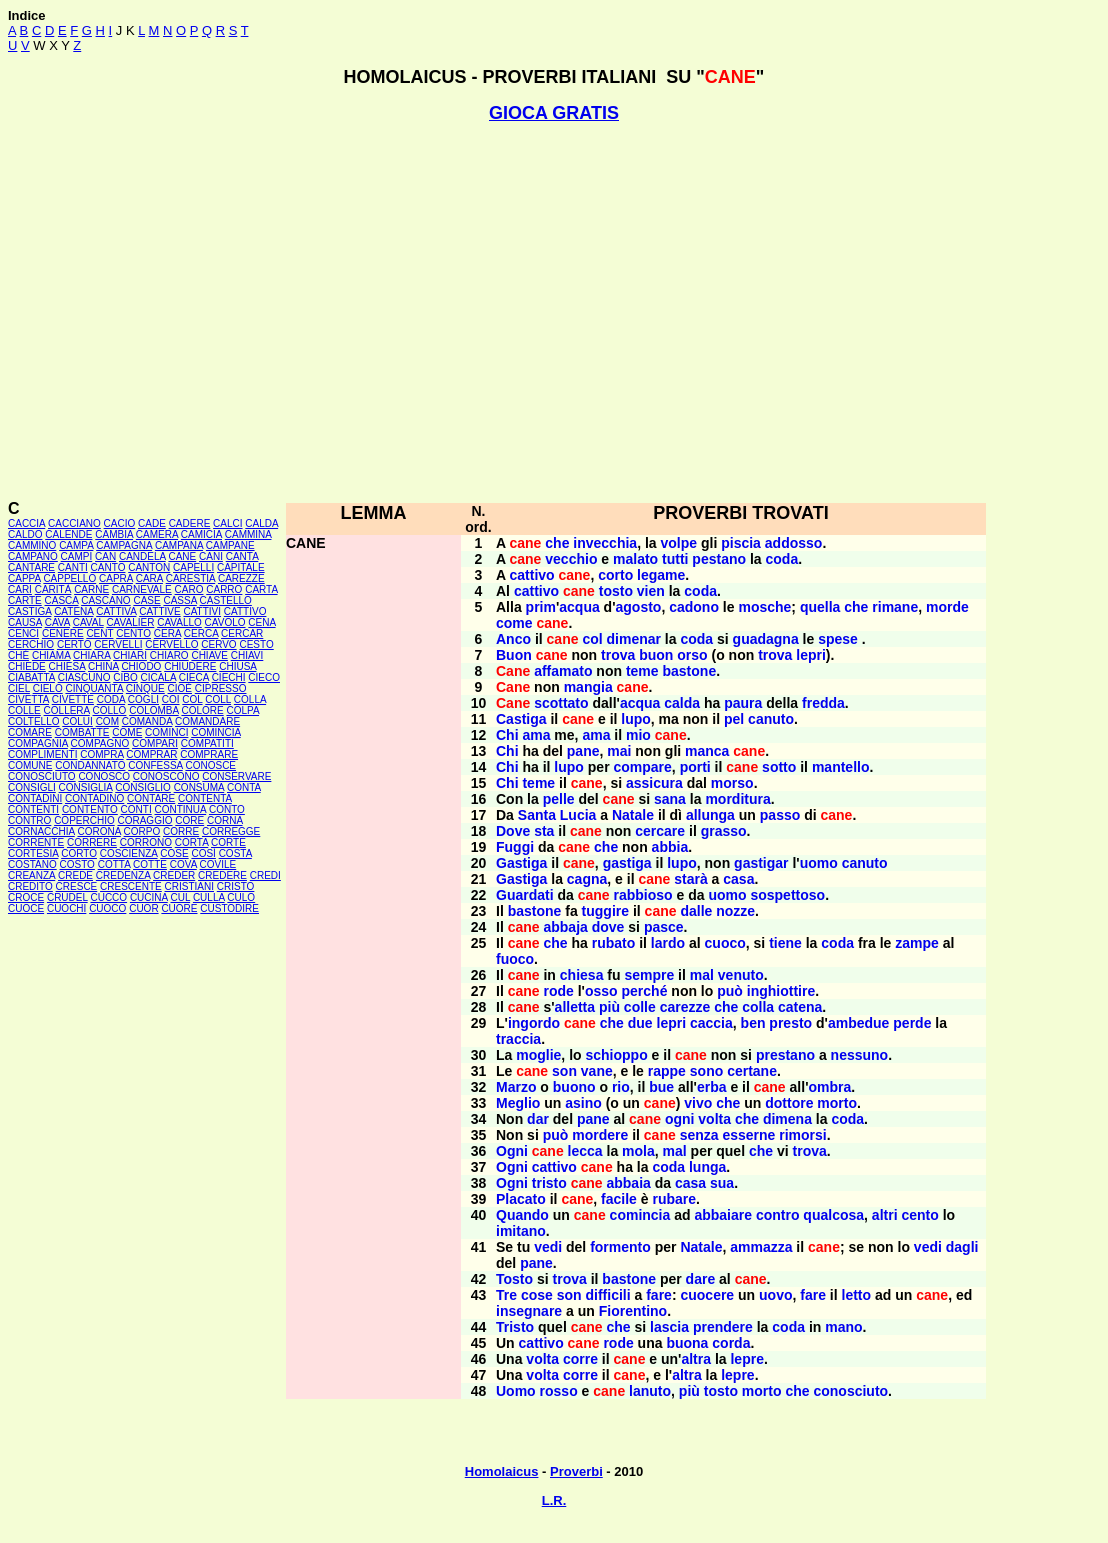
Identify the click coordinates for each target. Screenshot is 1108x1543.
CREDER (174, 875)
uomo (819, 863)
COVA (183, 864)
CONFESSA (155, 765)
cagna (587, 879)
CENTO (133, 633)
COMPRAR (151, 754)
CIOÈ (180, 688)
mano (843, 1327)
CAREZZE (241, 578)
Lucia (578, 815)
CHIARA (91, 655)
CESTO (256, 644)
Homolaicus (502, 1471)
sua (722, 1183)
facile (619, 1199)
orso (692, 655)
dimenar (634, 639)
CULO (241, 897)
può (730, 991)
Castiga (521, 719)
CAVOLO (225, 622)
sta (544, 831)
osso (601, 991)
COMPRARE (209, 754)
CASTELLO (226, 600)
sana (670, 799)
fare (659, 1295)
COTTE (150, 864)
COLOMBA (153, 710)
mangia (588, 687)
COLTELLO (34, 721)
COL (192, 699)
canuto (771, 719)
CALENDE (68, 534)
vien (651, 591)
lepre (746, 1359)
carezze (685, 1007)
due (640, 1023)
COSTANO (32, 864)
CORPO (142, 831)
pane (583, 751)
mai (619, 751)
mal (702, 975)
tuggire (605, 911)
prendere (723, 1327)
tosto (616, 591)
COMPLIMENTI (42, 754)
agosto (639, 607)
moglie (538, 1055)
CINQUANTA (94, 688)
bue (661, 1087)
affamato (563, 671)
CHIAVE (209, 655)
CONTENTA (205, 798)
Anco (513, 639)
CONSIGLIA (86, 787)
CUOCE (26, 908)
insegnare (529, 1311)
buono (574, 1087)
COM (107, 721)
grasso (724, 831)
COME (127, 732)
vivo (698, 1103)
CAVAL (88, 622)
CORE (189, 820)
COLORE (202, 710)
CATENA (73, 611)
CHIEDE (27, 666)
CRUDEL (67, 897)
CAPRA (116, 578)
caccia (711, 1023)
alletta (575, 1007)
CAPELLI (193, 567)
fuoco (515, 959)
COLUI (77, 721)
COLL (218, 699)
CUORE (179, 908)
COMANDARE (207, 721)
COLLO (110, 710)
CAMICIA (201, 534)
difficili (608, 1295)
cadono (694, 607)
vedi (548, 1247)
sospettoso (787, 895)
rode (558, 991)
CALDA (261, 523)
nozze (735, 911)
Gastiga (521, 863)
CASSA (179, 600)
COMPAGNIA (38, 743)
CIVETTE (73, 699)
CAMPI (77, 556)
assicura (654, 783)
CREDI (265, 875)
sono (706, 1071)
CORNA (225, 820)
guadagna (766, 639)
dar (538, 1119)
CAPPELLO (69, 578)
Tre (506, 1295)
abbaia (628, 1183)
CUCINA (149, 897)
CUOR (143, 908)
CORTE (228, 842)
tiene (785, 943)
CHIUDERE (190, 666)
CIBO (125, 677)
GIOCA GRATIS (554, 113)
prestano (785, 1055)
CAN (105, 556)
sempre (649, 975)
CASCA (62, 600)
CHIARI (130, 655)
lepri (811, 655)
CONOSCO (104, 776)
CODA (111, 699)
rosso (559, 1391)
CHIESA (67, 666)
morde (947, 607)
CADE (152, 523)
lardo (668, 943)
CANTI (73, 567)
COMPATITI (207, 743)
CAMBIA (114, 534)
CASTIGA (29, 611)
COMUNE (30, 765)
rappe (667, 1071)
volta (714, 1119)
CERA (167, 633)
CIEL (19, 688)
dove (608, 927)
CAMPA (76, 545)
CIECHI (229, 677)
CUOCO (107, 908)
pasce (664, 927)
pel (734, 719)
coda (782, 559)
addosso (794, 543)
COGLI (143, 699)
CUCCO (108, 897)
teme (642, 671)
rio (621, 1087)
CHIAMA (51, 655)
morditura (737, 799)
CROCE (26, 897)
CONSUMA (199, 787)
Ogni (512, 1151)
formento (620, 1247)
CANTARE (31, 567)
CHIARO (169, 655)
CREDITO (30, 886)
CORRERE (92, 842)
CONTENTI (33, 809)
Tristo (515, 1327)
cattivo (531, 575)
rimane (895, 607)
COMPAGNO (100, 743)
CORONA (98, 831)
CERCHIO (31, 644)
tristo (549, 1183)
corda (731, 1343)
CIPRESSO (221, 688)
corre (580, 1359)
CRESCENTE (131, 886)
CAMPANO (33, 556)
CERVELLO (171, 644)
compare (642, 767)
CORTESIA (33, 853)
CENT (99, 633)
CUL (180, 897)
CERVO (218, 644)
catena (800, 1007)
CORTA (192, 842)
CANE (182, 556)
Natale (633, 815)
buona (687, 1343)
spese (838, 639)
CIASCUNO (84, 677)
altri (885, 1215)
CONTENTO (90, 809)
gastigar (761, 863)
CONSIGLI (32, 787)
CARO (189, 589)
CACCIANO (74, 523)
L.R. (554, 1500)
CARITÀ (53, 589)
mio (638, 735)
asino (583, 1103)
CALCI (227, 523)
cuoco (725, 943)
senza (699, 1135)
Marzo (516, 1087)
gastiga (627, 863)
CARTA (261, 589)
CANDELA (142, 556)
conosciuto (850, 1391)
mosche (764, 607)
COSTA (235, 853)
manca (707, 751)
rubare (674, 1199)
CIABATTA (31, 677)
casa (738, 879)
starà (690, 879)
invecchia (605, 543)
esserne (748, 1135)
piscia (741, 543)
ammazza (761, 1247)
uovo (775, 1295)
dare (701, 1279)
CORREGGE (231, 831)
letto (857, 1295)
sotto (779, 767)
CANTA (242, 556)
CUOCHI (66, 908)
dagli (962, 1247)
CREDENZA (123, 875)
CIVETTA (28, 699)
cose (537, 1295)
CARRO (224, 589)
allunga (710, 815)
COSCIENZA (129, 853)
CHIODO (141, 666)
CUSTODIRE (229, 908)
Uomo (516, 1391)
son (564, 1071)
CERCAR (242, 633)
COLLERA (67, 710)
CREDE (75, 875)
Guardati (525, 895)
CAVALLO (179, 622)
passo (780, 815)
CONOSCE (210, 765)
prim (541, 607)
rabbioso (643, 895)
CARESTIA (190, 578)
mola (638, 1151)
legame (661, 575)
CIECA (194, 677)
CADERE (190, 523)
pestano (719, 559)
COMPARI (155, 743)
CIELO (48, 688)
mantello (841, 767)
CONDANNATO (90, 765)
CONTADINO (94, 798)
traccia (518, 1039)
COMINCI (166, 732)
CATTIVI (202, 611)
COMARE (30, 732)
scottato (561, 703)
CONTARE (151, 798)
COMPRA (101, 754)
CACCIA (26, 523)
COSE (174, 853)
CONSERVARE (236, 776)
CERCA (201, 633)
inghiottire (781, 991)
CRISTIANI (189, 886)
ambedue (858, 1023)
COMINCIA (215, 732)
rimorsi (802, 1135)
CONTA (244, 787)
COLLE (24, 710)
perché (645, 991)
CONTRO (29, 820)
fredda (823, 703)
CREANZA (31, 875)
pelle (559, 799)
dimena (787, 1119)
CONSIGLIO (143, 787)
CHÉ (18, 655)
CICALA (158, 677)
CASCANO (105, 600)
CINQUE (145, 688)
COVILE (218, 864)
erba (712, 1087)
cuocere (707, 1295)
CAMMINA (248, 534)
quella (820, 607)
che (557, 543)
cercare (660, 831)
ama (536, 735)
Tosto (514, 1279)
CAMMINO (32, 545)
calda (682, 703)
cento (919, 1215)
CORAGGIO (144, 820)
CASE (146, 600)
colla (758, 1007)
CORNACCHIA (41, 831)
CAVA (57, 622)
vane (597, 1071)
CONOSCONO (166, 776)
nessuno (860, 1055)
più (609, 1007)
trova (618, 655)
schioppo (616, 1055)
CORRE (181, 831)
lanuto (650, 1391)
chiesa (582, 975)
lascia (669, 1327)
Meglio (518, 1103)
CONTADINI (35, 798)
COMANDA (147, 721)
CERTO (74, 644)
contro (778, 1215)
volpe (679, 543)
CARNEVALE (142, 589)
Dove (513, 831)
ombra (829, 1087)
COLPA (242, 710)
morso (732, 783)
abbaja (565, 927)
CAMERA (157, 534)
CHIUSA (237, 666)
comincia (640, 1215)
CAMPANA (179, 545)
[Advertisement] (549, 311)
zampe (917, 943)
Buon (514, 655)
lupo (636, 719)
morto (837, 1103)
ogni (680, 1119)
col (592, 639)
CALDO (25, 534)
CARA (149, 578)
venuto (741, 975)
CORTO (79, 853)
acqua (579, 607)
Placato (521, 1199)
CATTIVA (116, 611)
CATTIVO (245, 611)
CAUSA (25, 622)
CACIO (120, 523)
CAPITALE (241, 567)
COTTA (114, 864)
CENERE (63, 633)
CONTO (227, 809)
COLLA (250, 699)
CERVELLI (118, 644)
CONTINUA (181, 809)
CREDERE (222, 875)
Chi (507, 735)
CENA (261, 622)
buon (656, 655)
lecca (585, 1151)
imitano (521, 1231)
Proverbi (576, 1471)
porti (695, 767)
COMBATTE (82, 732)
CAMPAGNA (124, 545)
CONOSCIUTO (42, 776)
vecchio (571, 559)
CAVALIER (130, 622)
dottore (789, 1103)
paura (743, 703)
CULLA (209, 897)
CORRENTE (36, 842)
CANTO (108, 567)
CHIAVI (247, 655)
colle (640, 1007)
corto (615, 575)
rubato (614, 943)
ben (753, 1023)
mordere (600, 1135)
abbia (670, 847)
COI (171, 699)
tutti (675, 559)
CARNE (91, 589)
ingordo (534, 1023)
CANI (211, 556)
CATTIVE (159, 611)
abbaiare (723, 1215)
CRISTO (236, 886)
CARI (20, 589)
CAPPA (24, 578)
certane (752, 1071)
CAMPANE (230, 545)
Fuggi (515, 847)
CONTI (136, 809)
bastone (690, 671)
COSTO (77, 864)
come (514, 623)
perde (912, 1023)
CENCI (23, 633)
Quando (522, 1215)
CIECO (264, 677)
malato (635, 559)
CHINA (103, 666)
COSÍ (203, 853)
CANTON (149, 567)
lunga (707, 1167)
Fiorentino (633, 1311)
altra (696, 1359)
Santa (537, 815)
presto (790, 1023)
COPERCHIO (84, 820)
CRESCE (77, 886)
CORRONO (146, 842)
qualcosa (833, 1215)
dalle (696, 911)
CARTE (25, 600)
